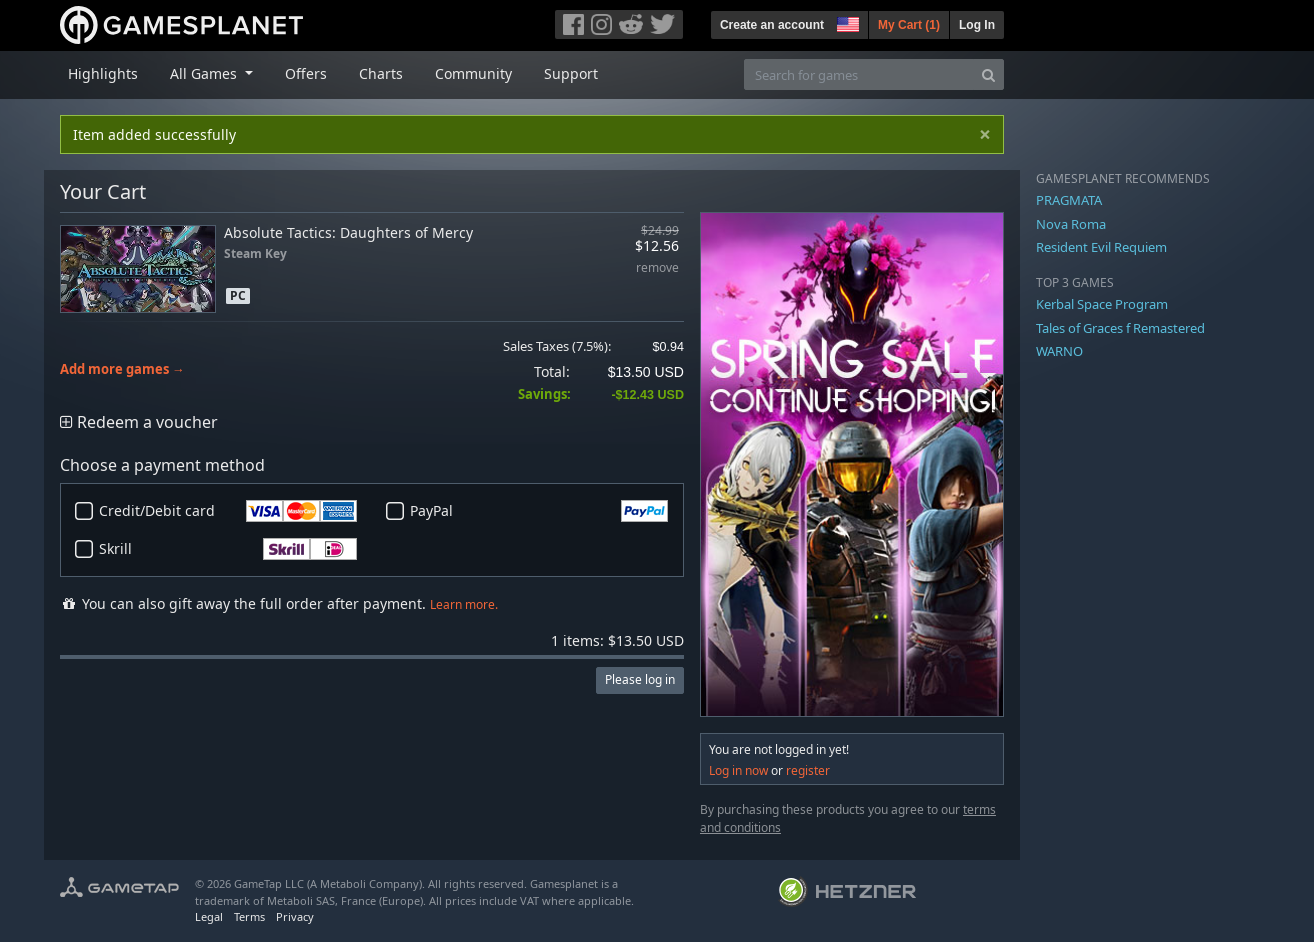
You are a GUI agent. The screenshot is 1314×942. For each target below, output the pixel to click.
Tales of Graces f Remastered (1120, 328)
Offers (306, 73)
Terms (249, 916)
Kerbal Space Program (1102, 304)
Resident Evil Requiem (1101, 247)
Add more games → (122, 369)
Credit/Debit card (228, 511)
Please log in (640, 679)
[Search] (988, 74)
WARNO (1059, 351)
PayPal (539, 511)
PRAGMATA (1069, 200)
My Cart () (909, 25)
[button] (846, 22)
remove (657, 268)
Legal (209, 916)
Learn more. (464, 604)
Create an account (772, 25)
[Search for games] (859, 74)
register (808, 770)
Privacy (295, 916)
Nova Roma (1071, 224)
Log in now (738, 770)
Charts (381, 73)
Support (571, 73)
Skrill (228, 549)
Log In (977, 25)
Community (473, 73)
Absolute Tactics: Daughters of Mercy (348, 232)
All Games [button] (205, 73)
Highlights (103, 73)
